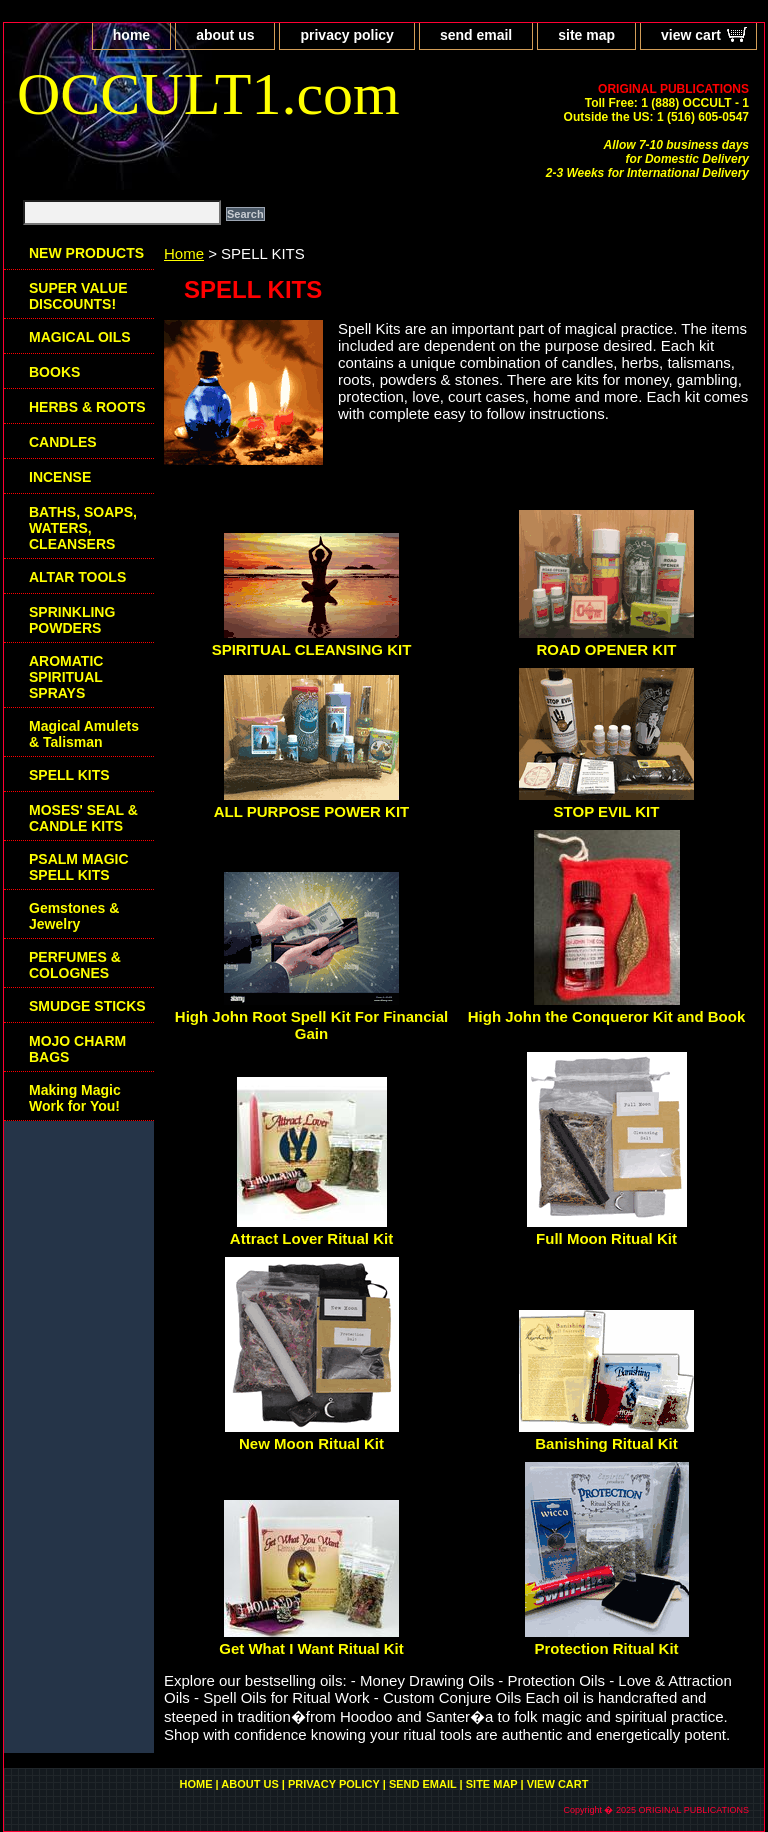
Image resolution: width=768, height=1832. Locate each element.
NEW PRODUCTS (86, 253)
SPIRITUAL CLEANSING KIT (312, 649)
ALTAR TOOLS (77, 577)
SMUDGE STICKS (87, 1006)
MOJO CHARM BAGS (77, 1049)
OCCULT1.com (208, 94)
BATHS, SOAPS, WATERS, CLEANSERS (83, 528)
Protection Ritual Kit (606, 1648)
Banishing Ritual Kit (606, 1443)
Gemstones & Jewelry (74, 916)
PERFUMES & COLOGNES (75, 965)
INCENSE (60, 477)
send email (476, 35)
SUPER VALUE (78, 296)
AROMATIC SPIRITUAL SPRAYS (66, 677)
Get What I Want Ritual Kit (311, 1648)
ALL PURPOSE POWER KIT (312, 811)
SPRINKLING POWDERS (72, 620)
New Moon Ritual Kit (311, 1443)
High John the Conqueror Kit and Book (607, 1016)
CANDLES (63, 442)
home (131, 35)
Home (184, 253)
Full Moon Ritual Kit (606, 1238)
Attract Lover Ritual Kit (311, 1238)
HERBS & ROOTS (87, 407)
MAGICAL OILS (80, 337)
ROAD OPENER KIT (606, 649)
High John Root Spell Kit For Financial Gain (311, 1025)
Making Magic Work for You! (75, 1098)
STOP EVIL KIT (607, 811)
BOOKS (54, 372)
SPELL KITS (69, 775)
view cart (691, 35)
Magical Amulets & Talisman (84, 734)
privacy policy (346, 35)
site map (586, 35)
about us (225, 35)
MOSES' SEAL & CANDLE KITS (83, 818)
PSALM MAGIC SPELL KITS (79, 867)
